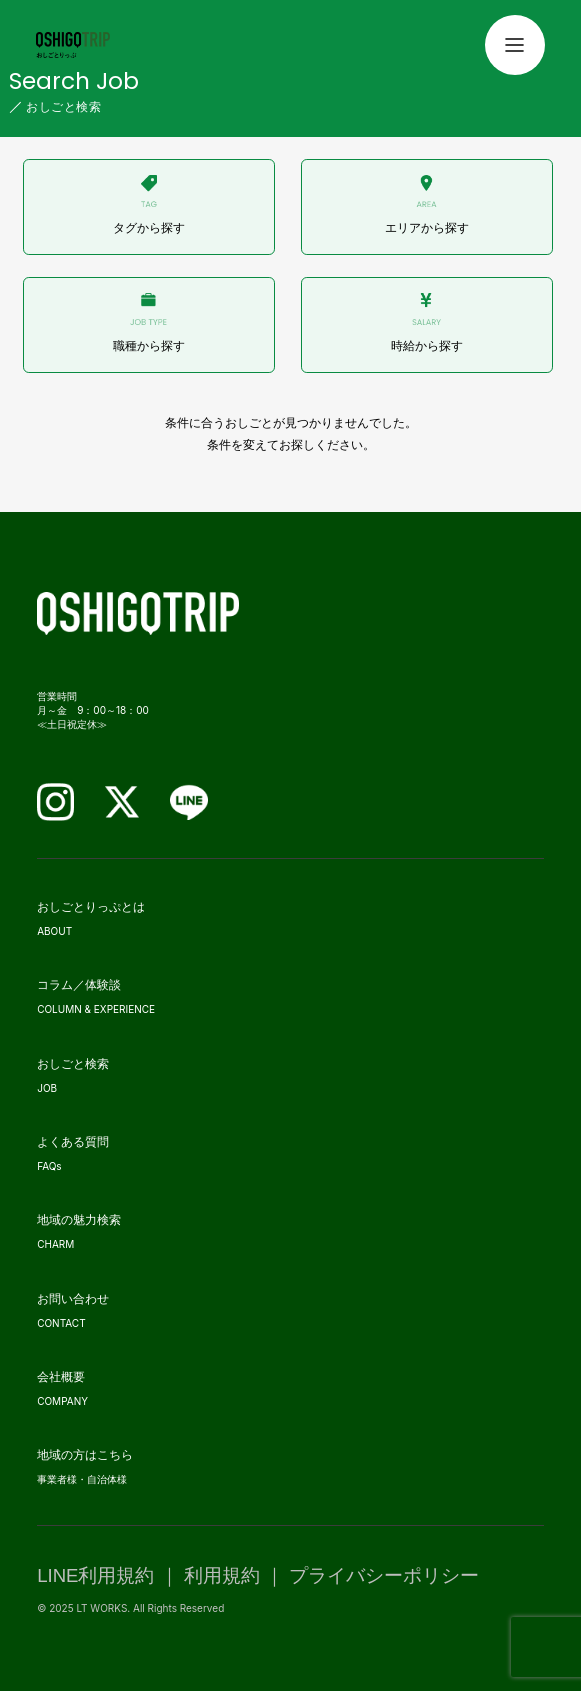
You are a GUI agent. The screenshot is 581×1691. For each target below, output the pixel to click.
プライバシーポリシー (384, 1575)
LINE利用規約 (95, 1575)
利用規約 (222, 1575)
